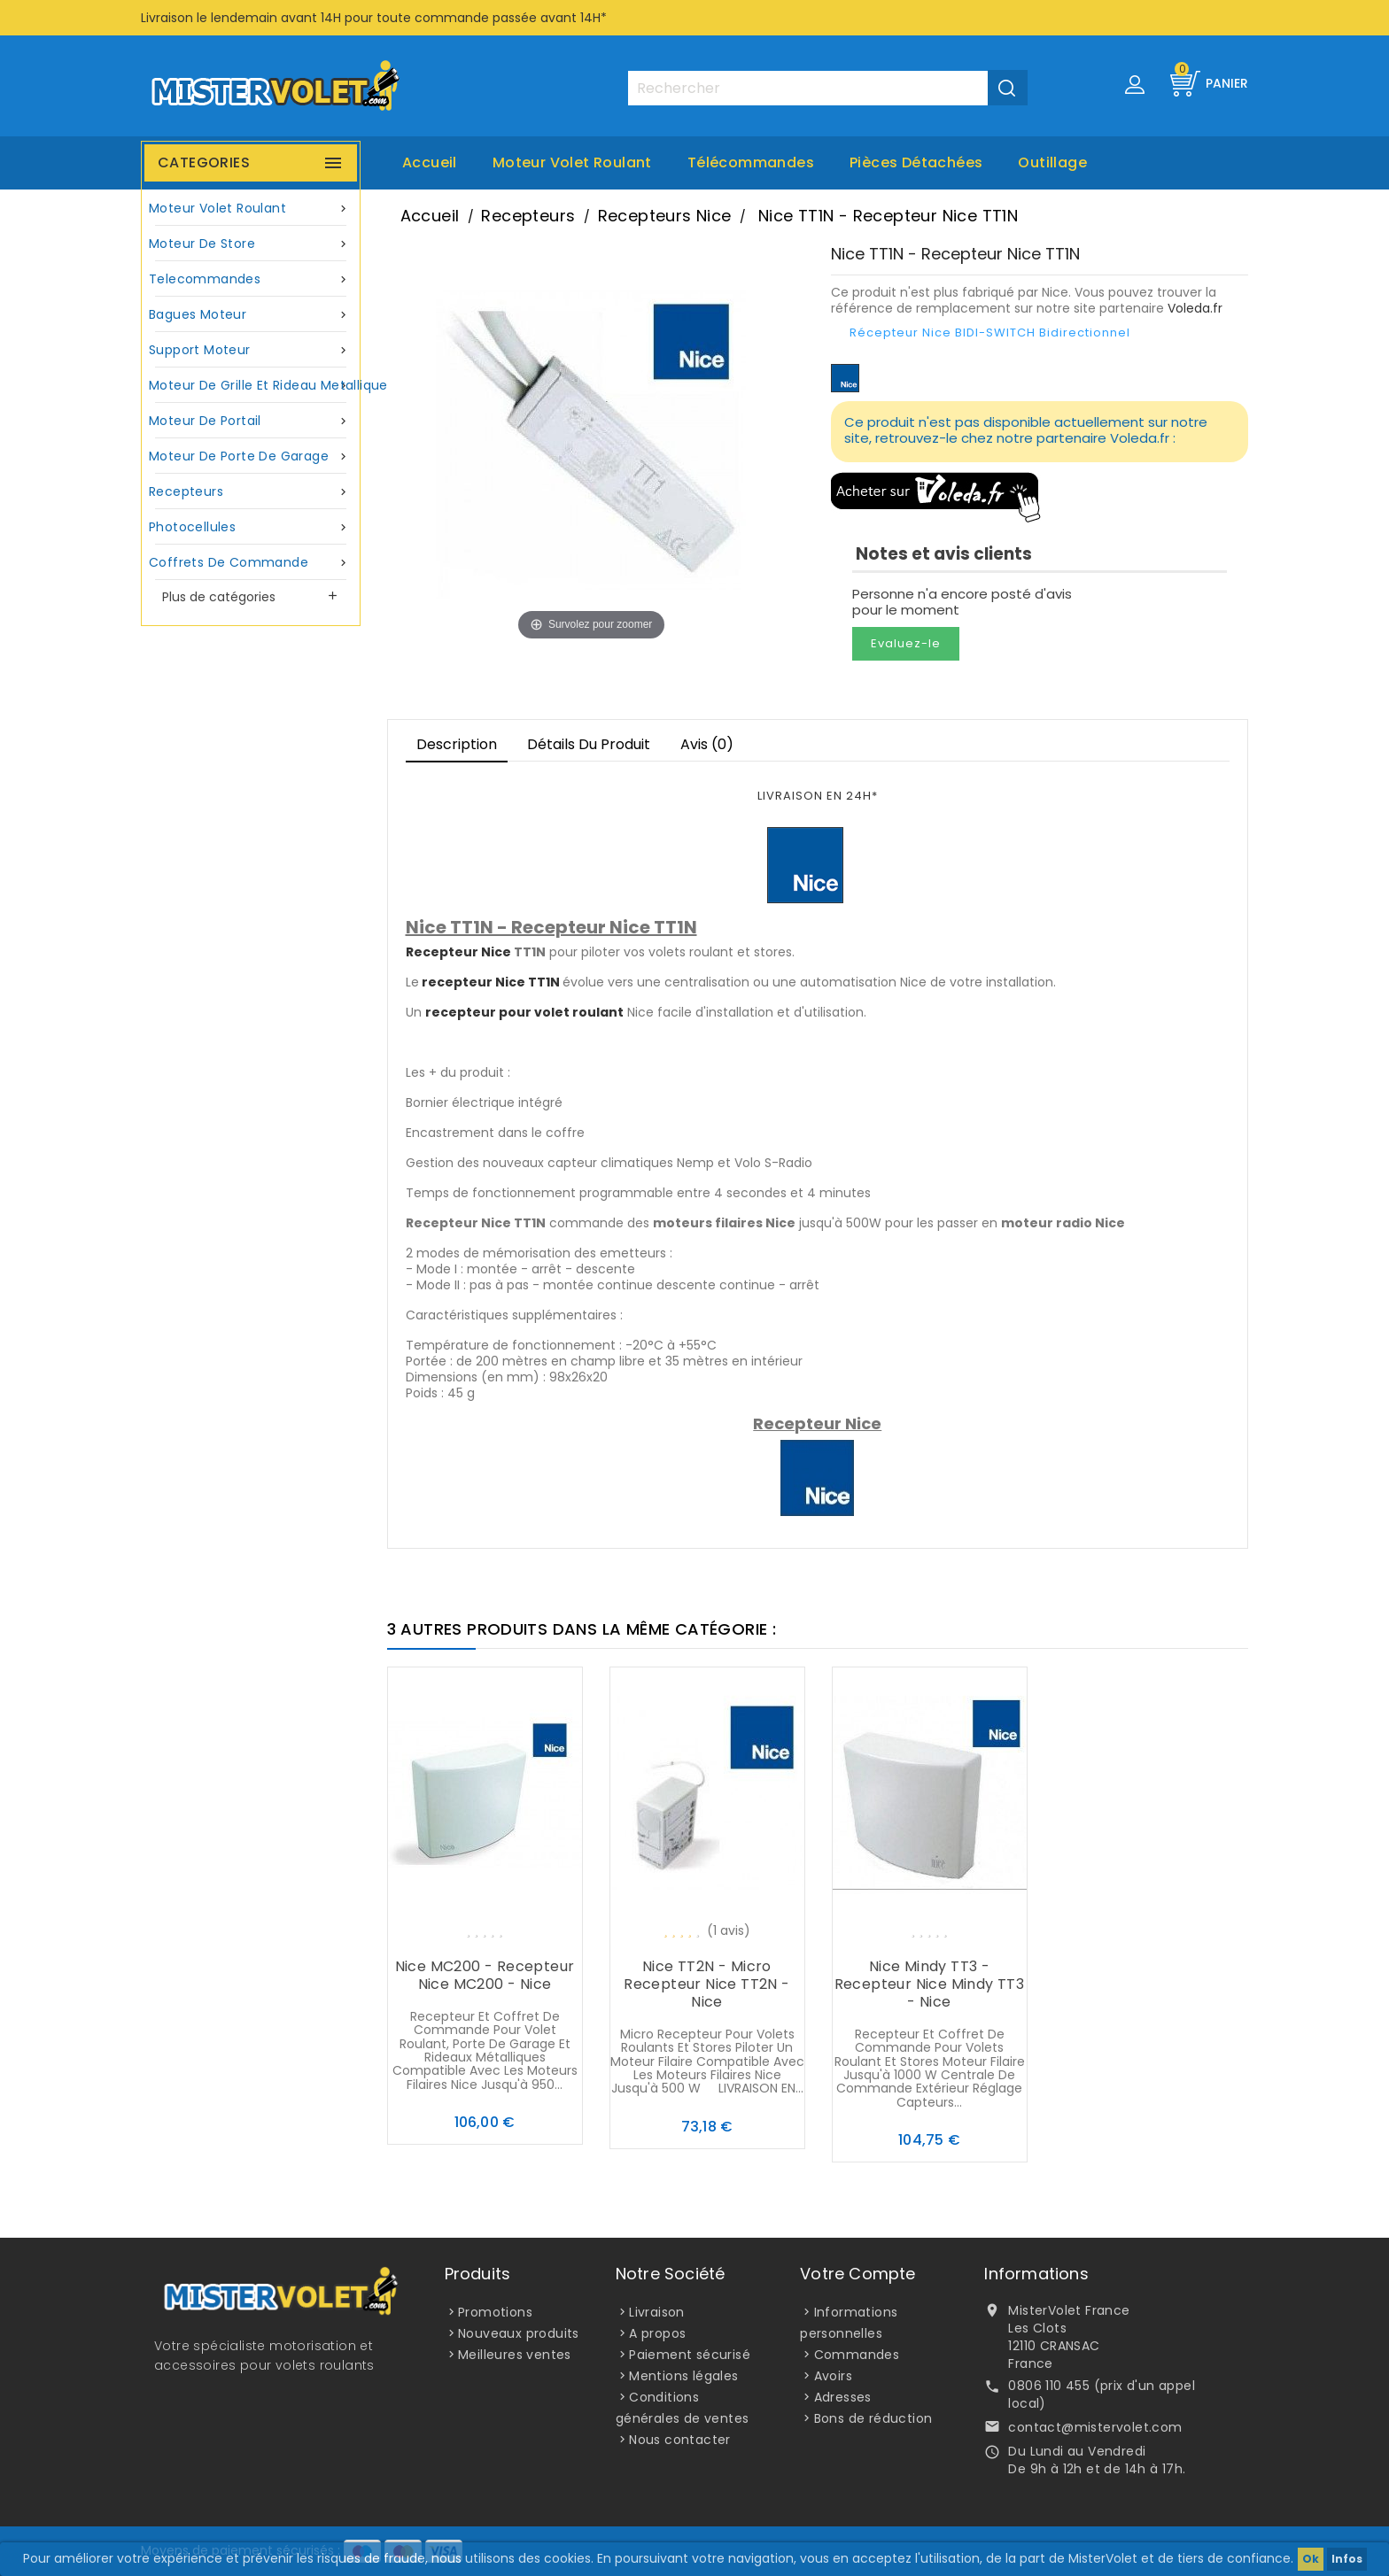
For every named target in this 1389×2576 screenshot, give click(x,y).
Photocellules (251, 527)
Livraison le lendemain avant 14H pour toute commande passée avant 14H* (374, 18)
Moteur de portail (251, 421)
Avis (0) (706, 744)
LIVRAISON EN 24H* (817, 795)
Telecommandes (251, 279)
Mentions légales (683, 2376)
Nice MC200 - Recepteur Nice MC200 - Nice (485, 1975)
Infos (1346, 2558)
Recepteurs (251, 492)
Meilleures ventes (514, 2354)
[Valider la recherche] (1008, 87)
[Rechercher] (827, 88)
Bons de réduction (873, 2418)
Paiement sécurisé (689, 2354)
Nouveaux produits (518, 2333)
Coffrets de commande (251, 562)
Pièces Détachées (916, 162)
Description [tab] (456, 744)
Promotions (495, 2312)
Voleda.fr (1195, 308)
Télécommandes (750, 162)
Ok (1310, 2558)
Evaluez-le (906, 643)
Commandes (857, 2354)
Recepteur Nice (458, 952)
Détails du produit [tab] (588, 744)
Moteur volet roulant (572, 162)
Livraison (657, 2312)
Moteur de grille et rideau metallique (253, 385)
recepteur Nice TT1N (491, 982)
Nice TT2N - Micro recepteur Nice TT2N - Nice (706, 1984)
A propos (657, 2333)
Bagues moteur (251, 315)
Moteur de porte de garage (251, 456)
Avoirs (833, 2376)
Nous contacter (680, 2439)
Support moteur (251, 350)
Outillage (1052, 162)
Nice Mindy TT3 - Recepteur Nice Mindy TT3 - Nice (929, 1984)
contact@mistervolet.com (1095, 2427)
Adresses (843, 2397)
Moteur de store (251, 244)
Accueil (429, 162)
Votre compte (857, 2274)
